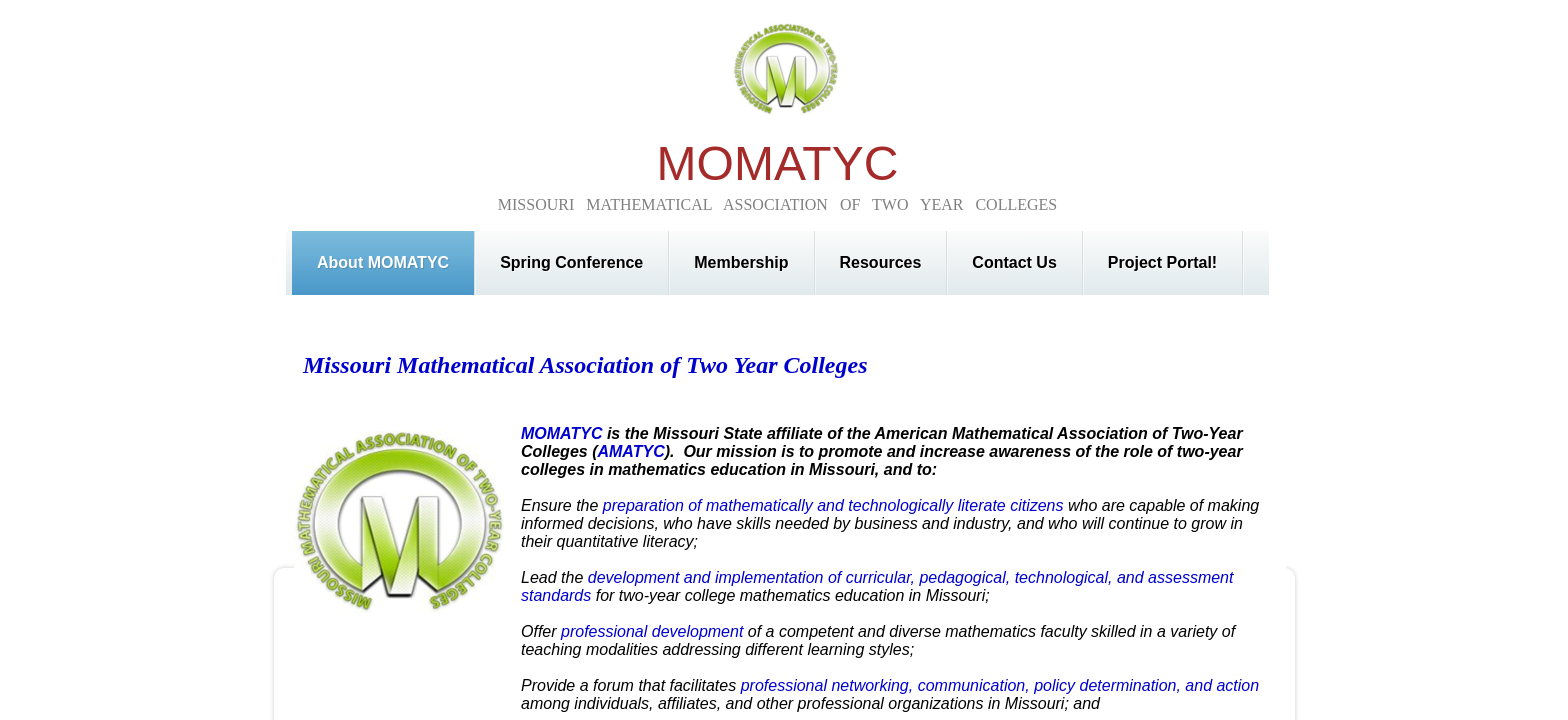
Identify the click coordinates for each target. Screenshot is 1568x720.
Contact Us (1014, 262)
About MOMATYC (383, 262)
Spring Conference (571, 262)
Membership (741, 262)
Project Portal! (1162, 262)
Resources (881, 262)
